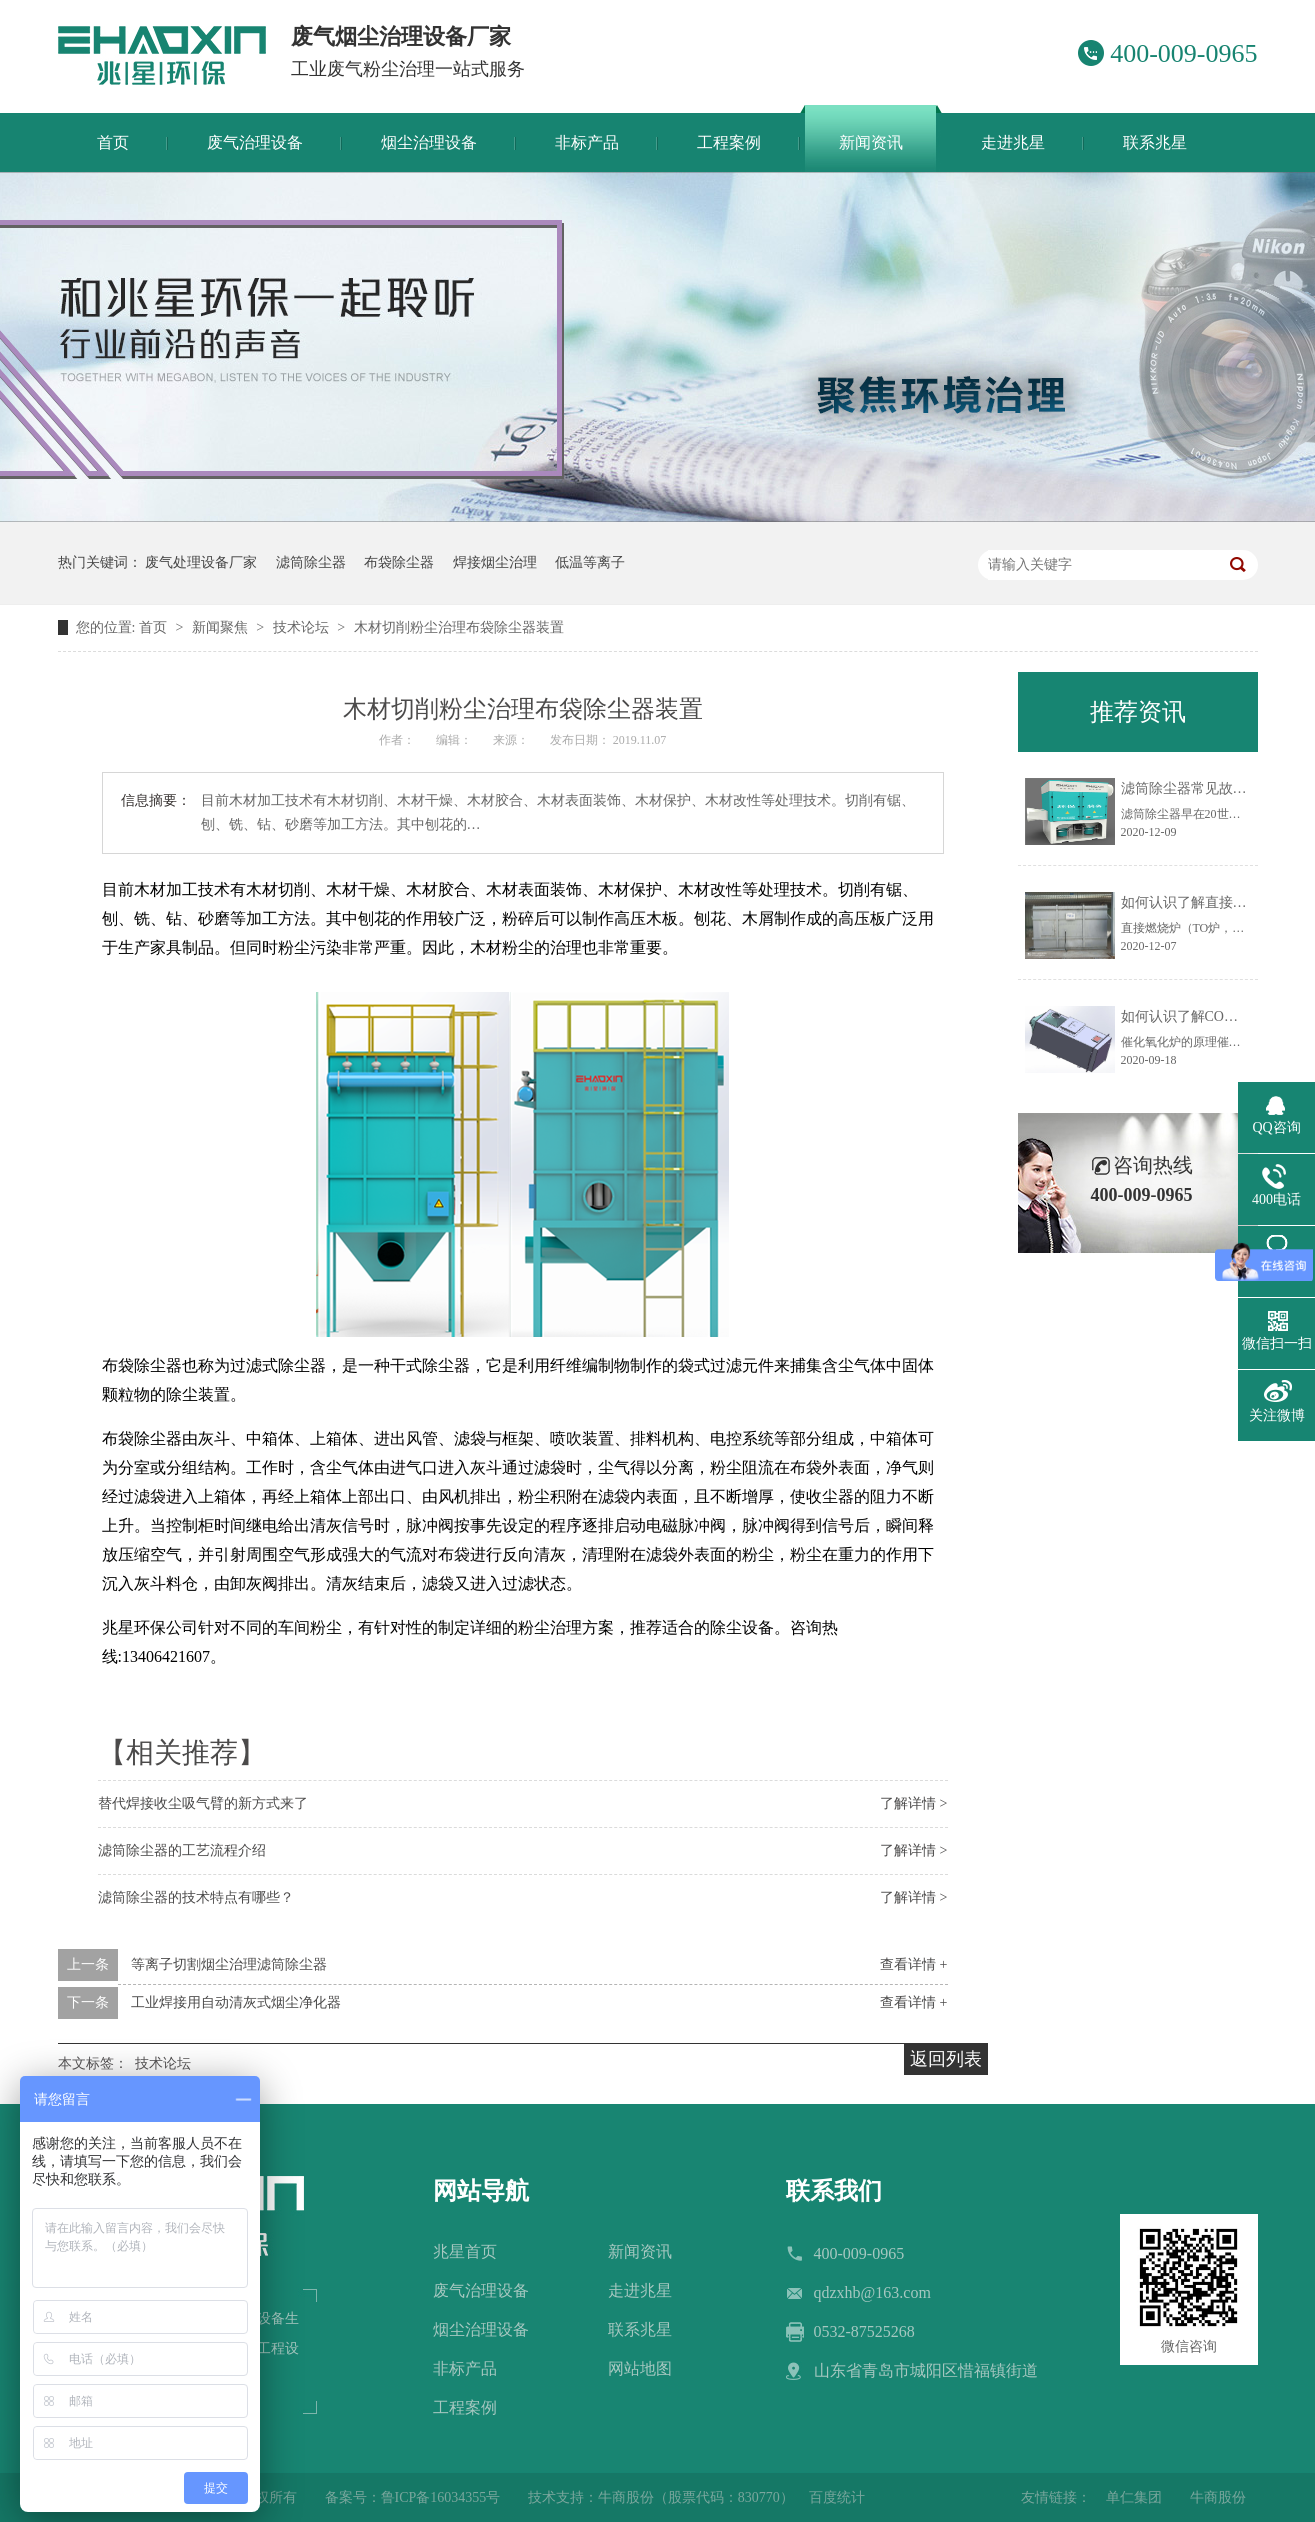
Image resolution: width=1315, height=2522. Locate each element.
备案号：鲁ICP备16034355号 (413, 2497)
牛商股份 (1218, 2497)
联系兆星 (640, 2329)
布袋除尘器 (399, 562)
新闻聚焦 (222, 627)
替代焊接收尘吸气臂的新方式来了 (203, 1803)
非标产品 (465, 2368)
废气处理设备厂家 (201, 562)
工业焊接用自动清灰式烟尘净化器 (236, 2002)
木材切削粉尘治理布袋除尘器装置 (459, 627)
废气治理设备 (481, 2290)
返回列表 (946, 2059)
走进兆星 (640, 2290)
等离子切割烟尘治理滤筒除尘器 (229, 1964)
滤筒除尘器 (311, 562)
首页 (155, 627)
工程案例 (465, 2407)
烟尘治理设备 (481, 2329)
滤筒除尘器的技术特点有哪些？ (196, 1897)
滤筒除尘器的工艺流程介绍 (182, 1850)
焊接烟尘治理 (495, 562)
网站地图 (640, 2368)
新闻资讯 (640, 2251)
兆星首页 (465, 2251)
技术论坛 (303, 627)
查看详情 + (913, 1964)
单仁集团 (1134, 2497)
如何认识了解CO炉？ (1186, 1016)
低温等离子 (590, 562)
